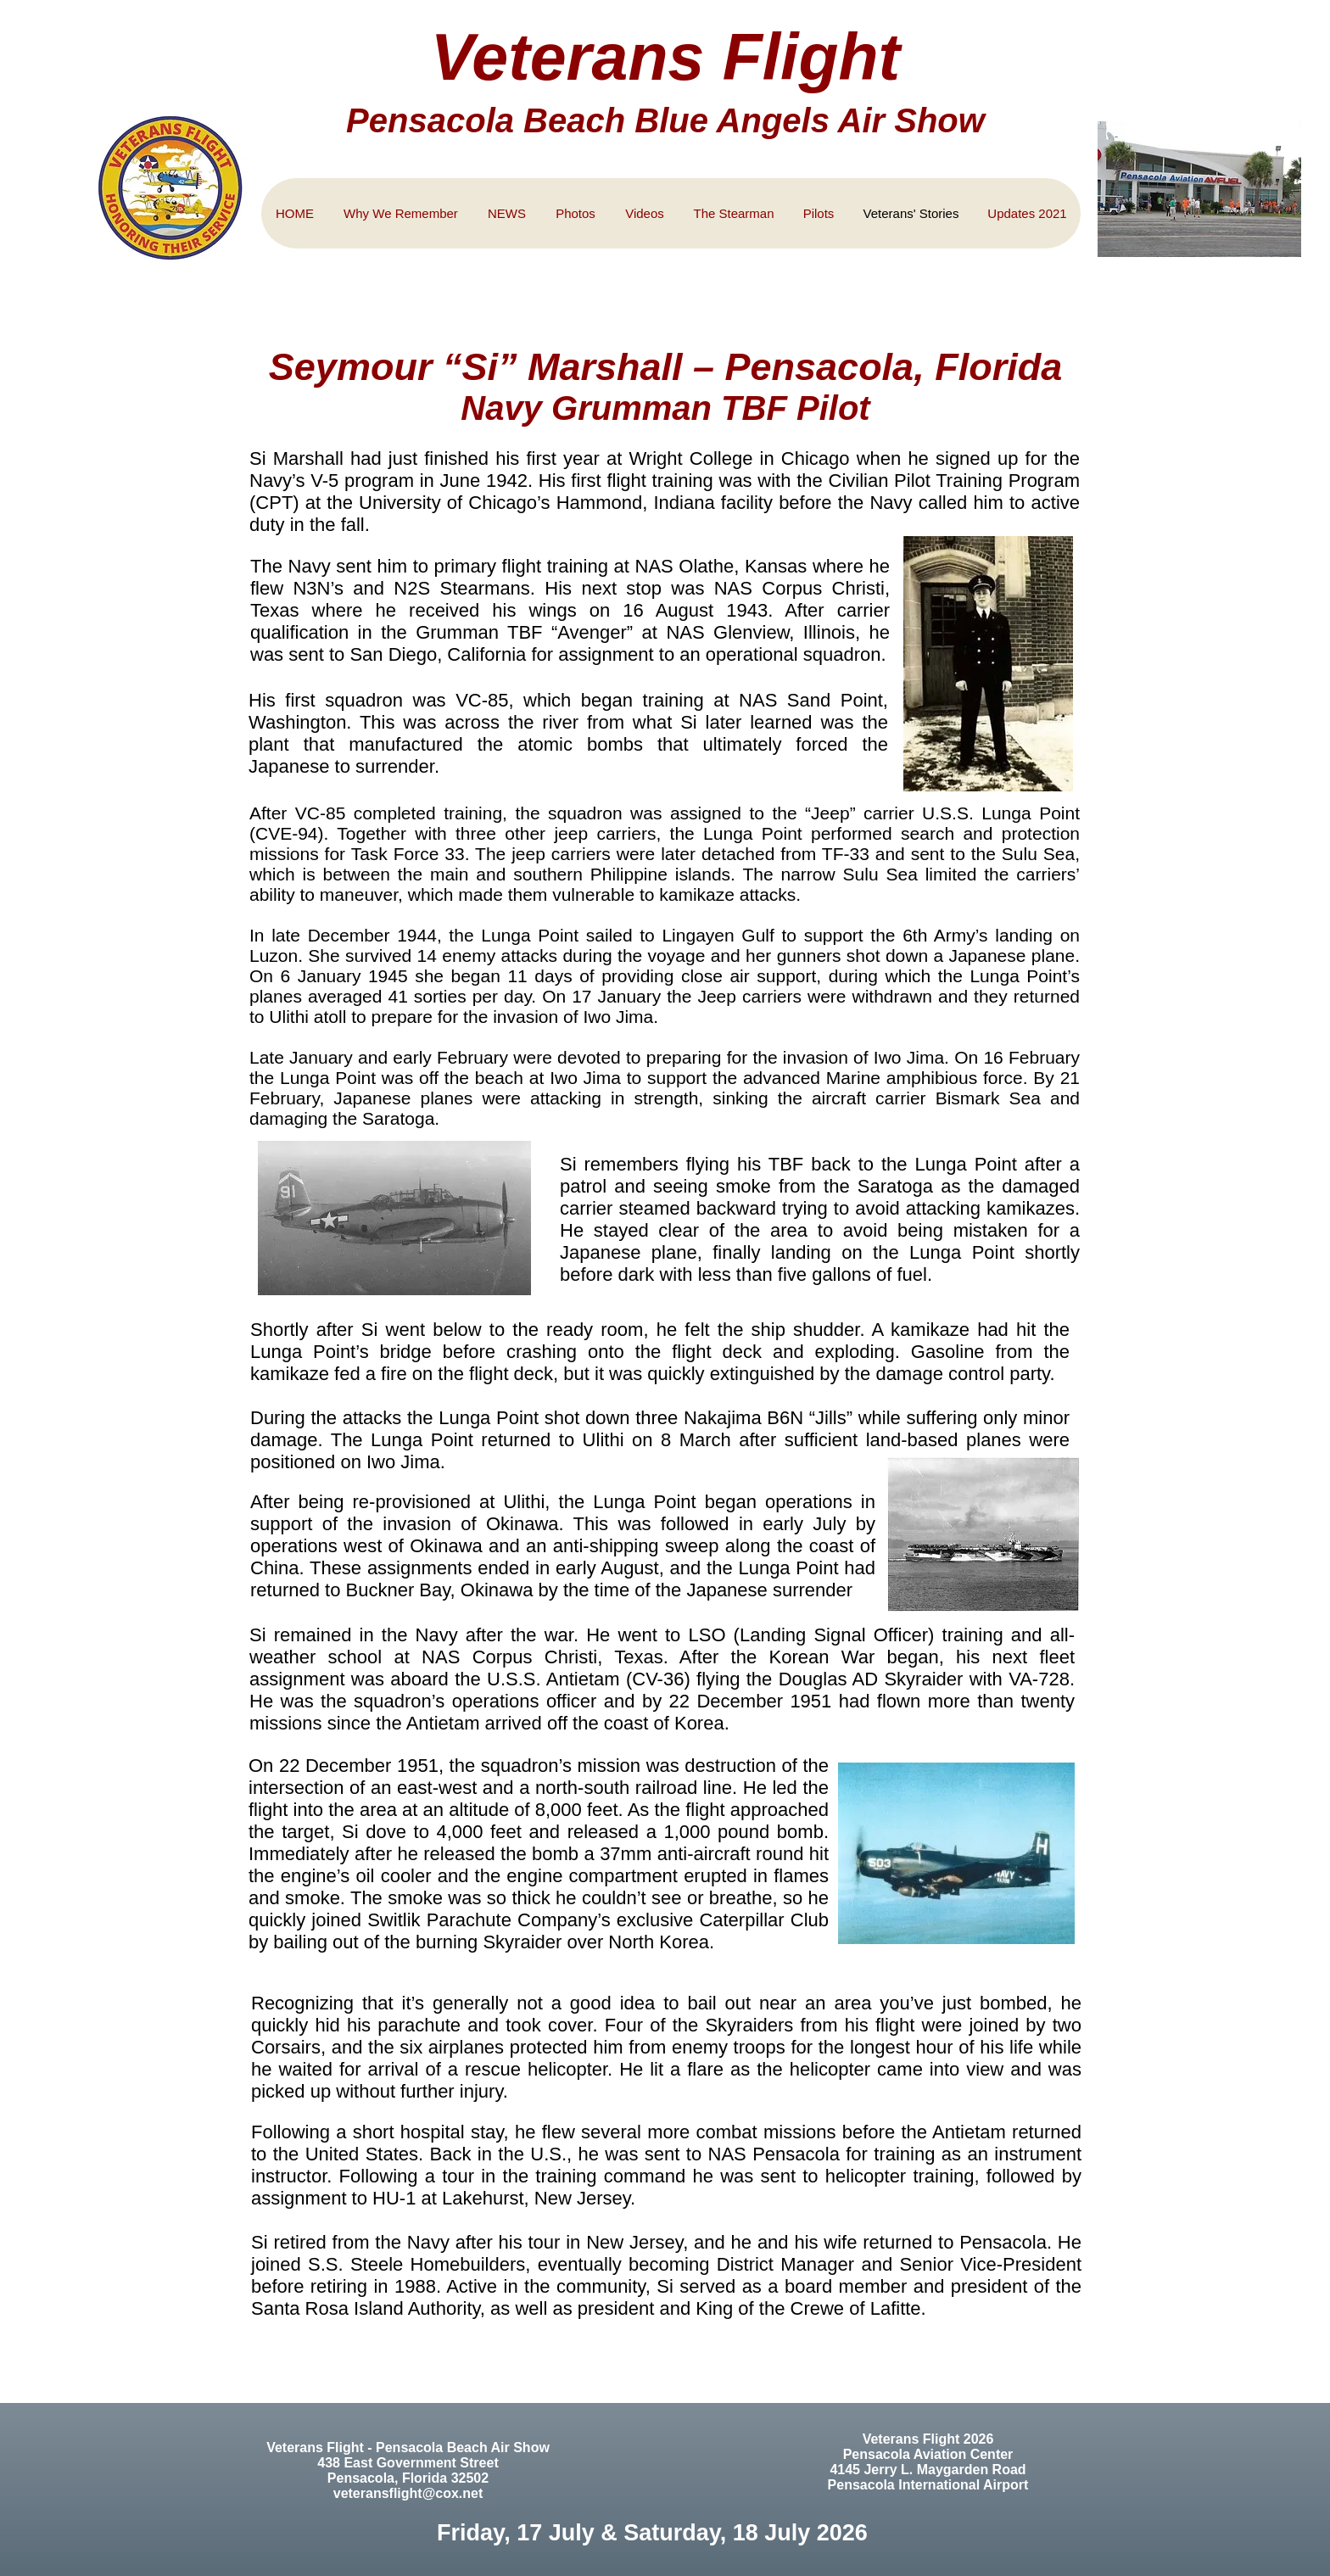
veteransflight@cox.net (408, 2493)
